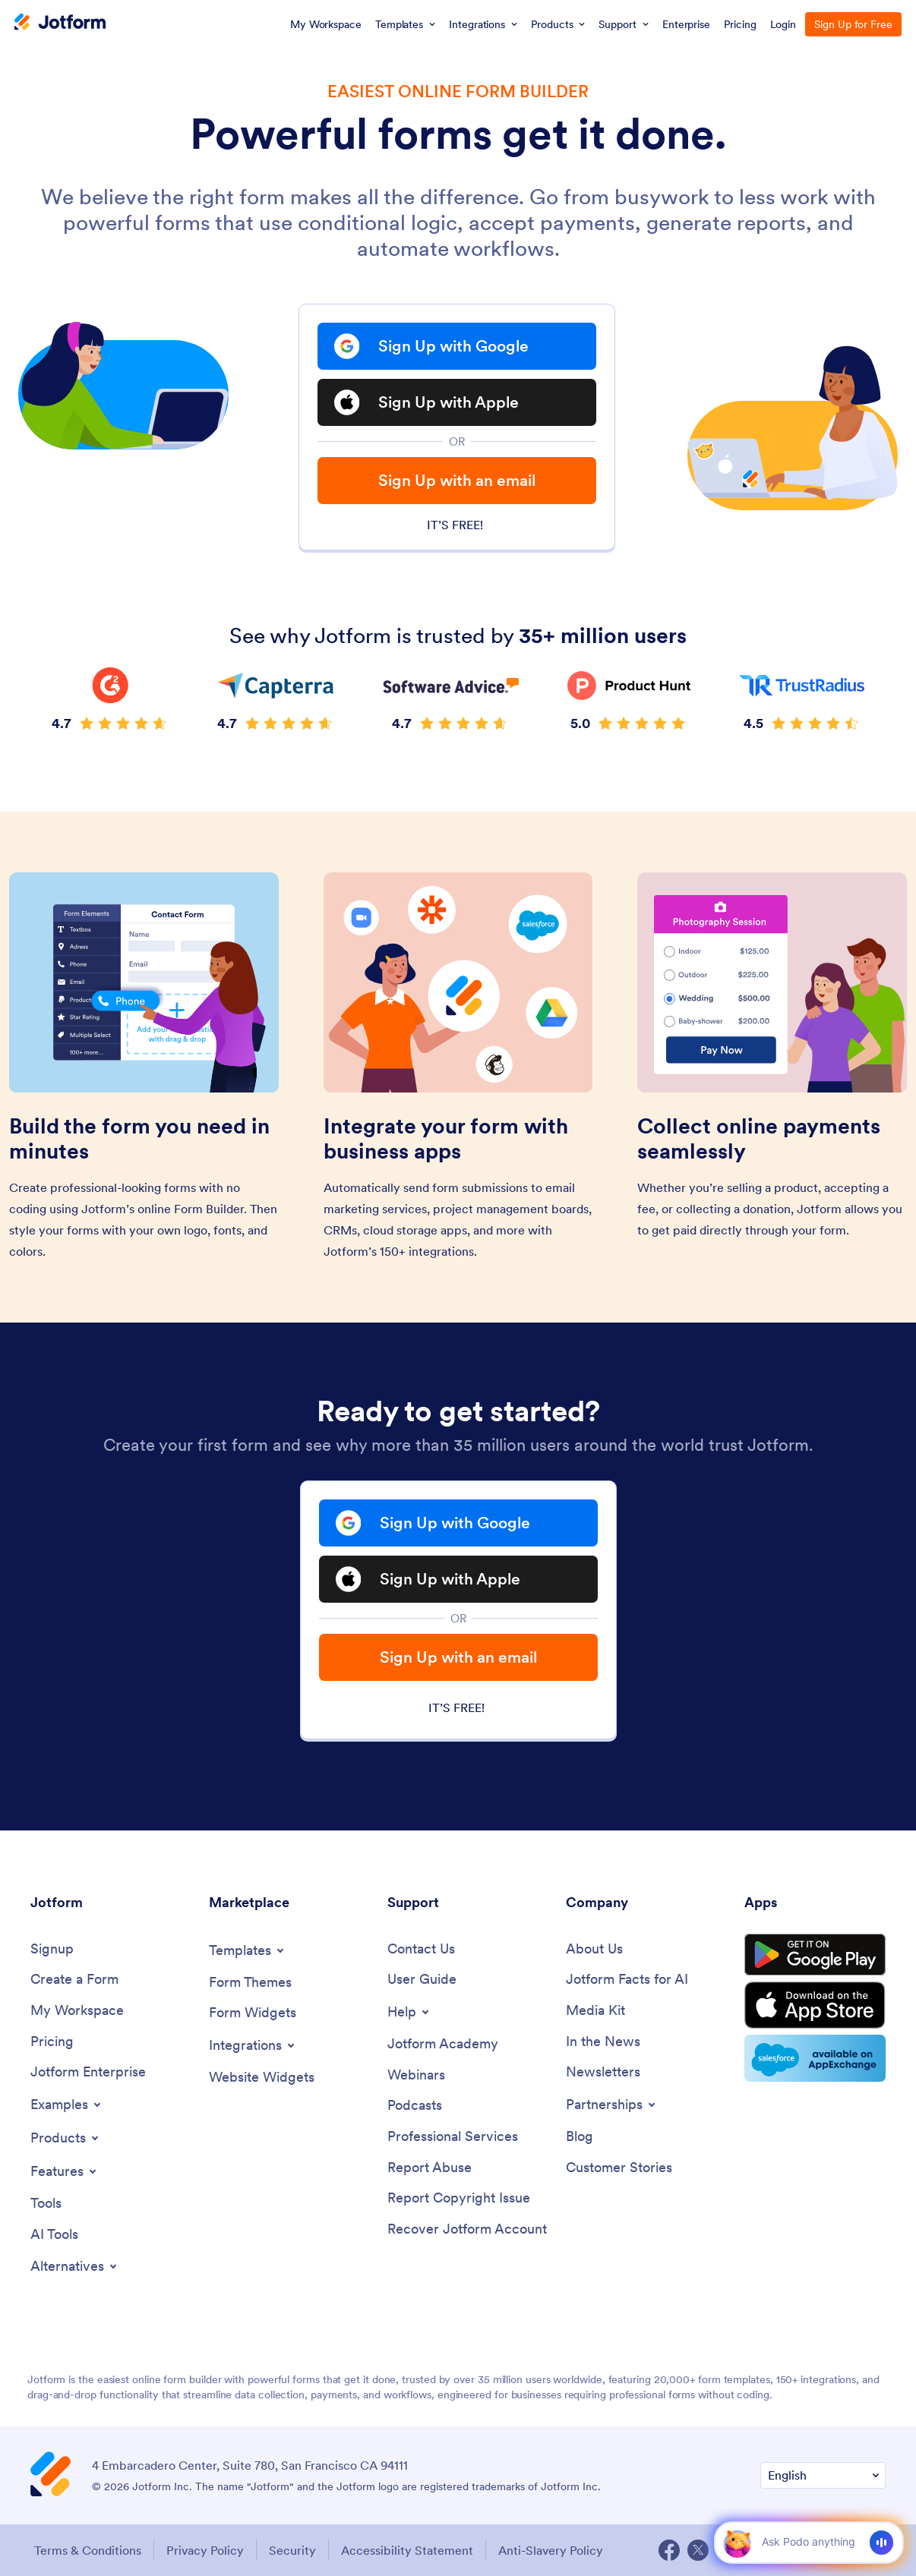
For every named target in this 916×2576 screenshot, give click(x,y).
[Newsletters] (603, 2072)
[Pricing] (52, 2041)
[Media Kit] (595, 2010)
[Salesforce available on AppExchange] (815, 2058)
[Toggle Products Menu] (65, 2138)
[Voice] (881, 2542)
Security (292, 2550)
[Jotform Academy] (442, 2044)
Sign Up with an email (456, 480)
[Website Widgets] (261, 2077)
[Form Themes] (250, 1982)
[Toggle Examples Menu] (66, 2104)
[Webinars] (416, 2075)
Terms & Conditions (87, 2550)
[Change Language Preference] (823, 2475)
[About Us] (594, 1949)
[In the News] (603, 2041)
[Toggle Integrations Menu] (253, 2045)
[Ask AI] (808, 2542)
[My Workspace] (77, 2010)
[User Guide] (421, 1979)
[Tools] (46, 2203)
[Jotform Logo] (60, 23)
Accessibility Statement (407, 2550)
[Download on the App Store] (815, 2005)
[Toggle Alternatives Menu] (74, 2266)
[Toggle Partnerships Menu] (612, 2104)
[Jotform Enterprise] (88, 2072)
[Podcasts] (414, 2105)
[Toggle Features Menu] (64, 2171)
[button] (737, 2542)
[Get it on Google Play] (815, 1955)
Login (783, 24)
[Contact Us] (421, 1949)
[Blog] (579, 2136)
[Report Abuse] (429, 2167)
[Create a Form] (74, 1979)
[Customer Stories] (619, 2167)
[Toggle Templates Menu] (247, 1950)
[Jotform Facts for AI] (627, 1979)
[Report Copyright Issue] (458, 2198)
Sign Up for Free (853, 24)
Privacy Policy (205, 2550)
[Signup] (52, 1949)
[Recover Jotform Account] (467, 2229)
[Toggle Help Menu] (409, 2012)
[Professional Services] (452, 2136)
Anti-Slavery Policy (550, 2550)
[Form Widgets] (252, 2013)
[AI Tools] (54, 2234)
